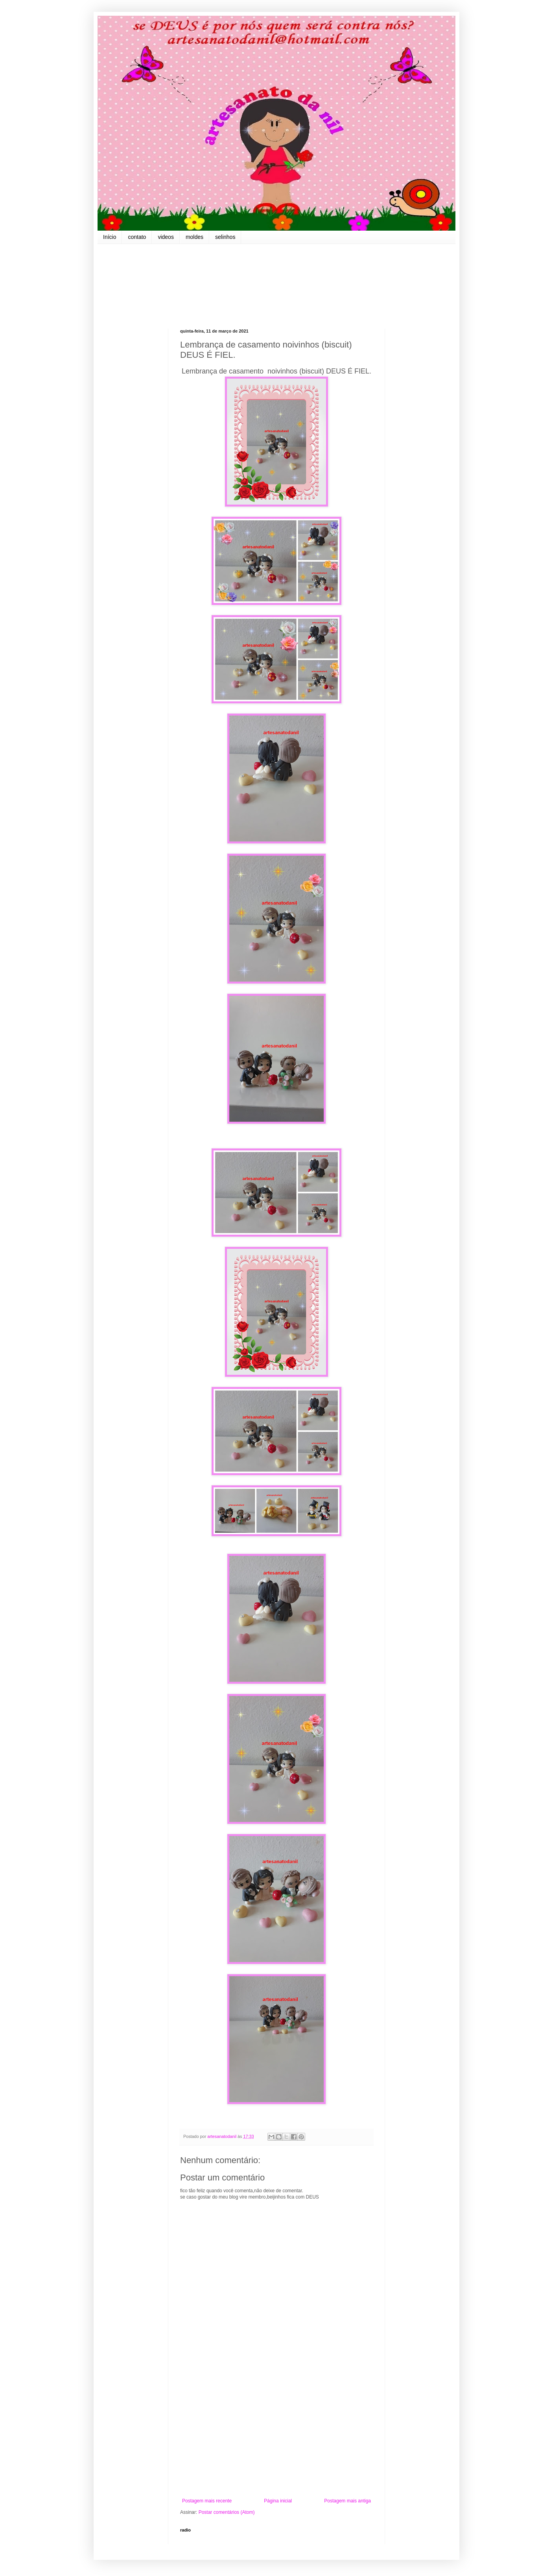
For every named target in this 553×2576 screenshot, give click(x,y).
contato (137, 237)
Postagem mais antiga (347, 2501)
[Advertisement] (276, 2433)
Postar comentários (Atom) (227, 2512)
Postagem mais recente (207, 2501)
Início (109, 237)
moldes (194, 237)
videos (165, 237)
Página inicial (278, 2501)
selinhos (225, 237)
